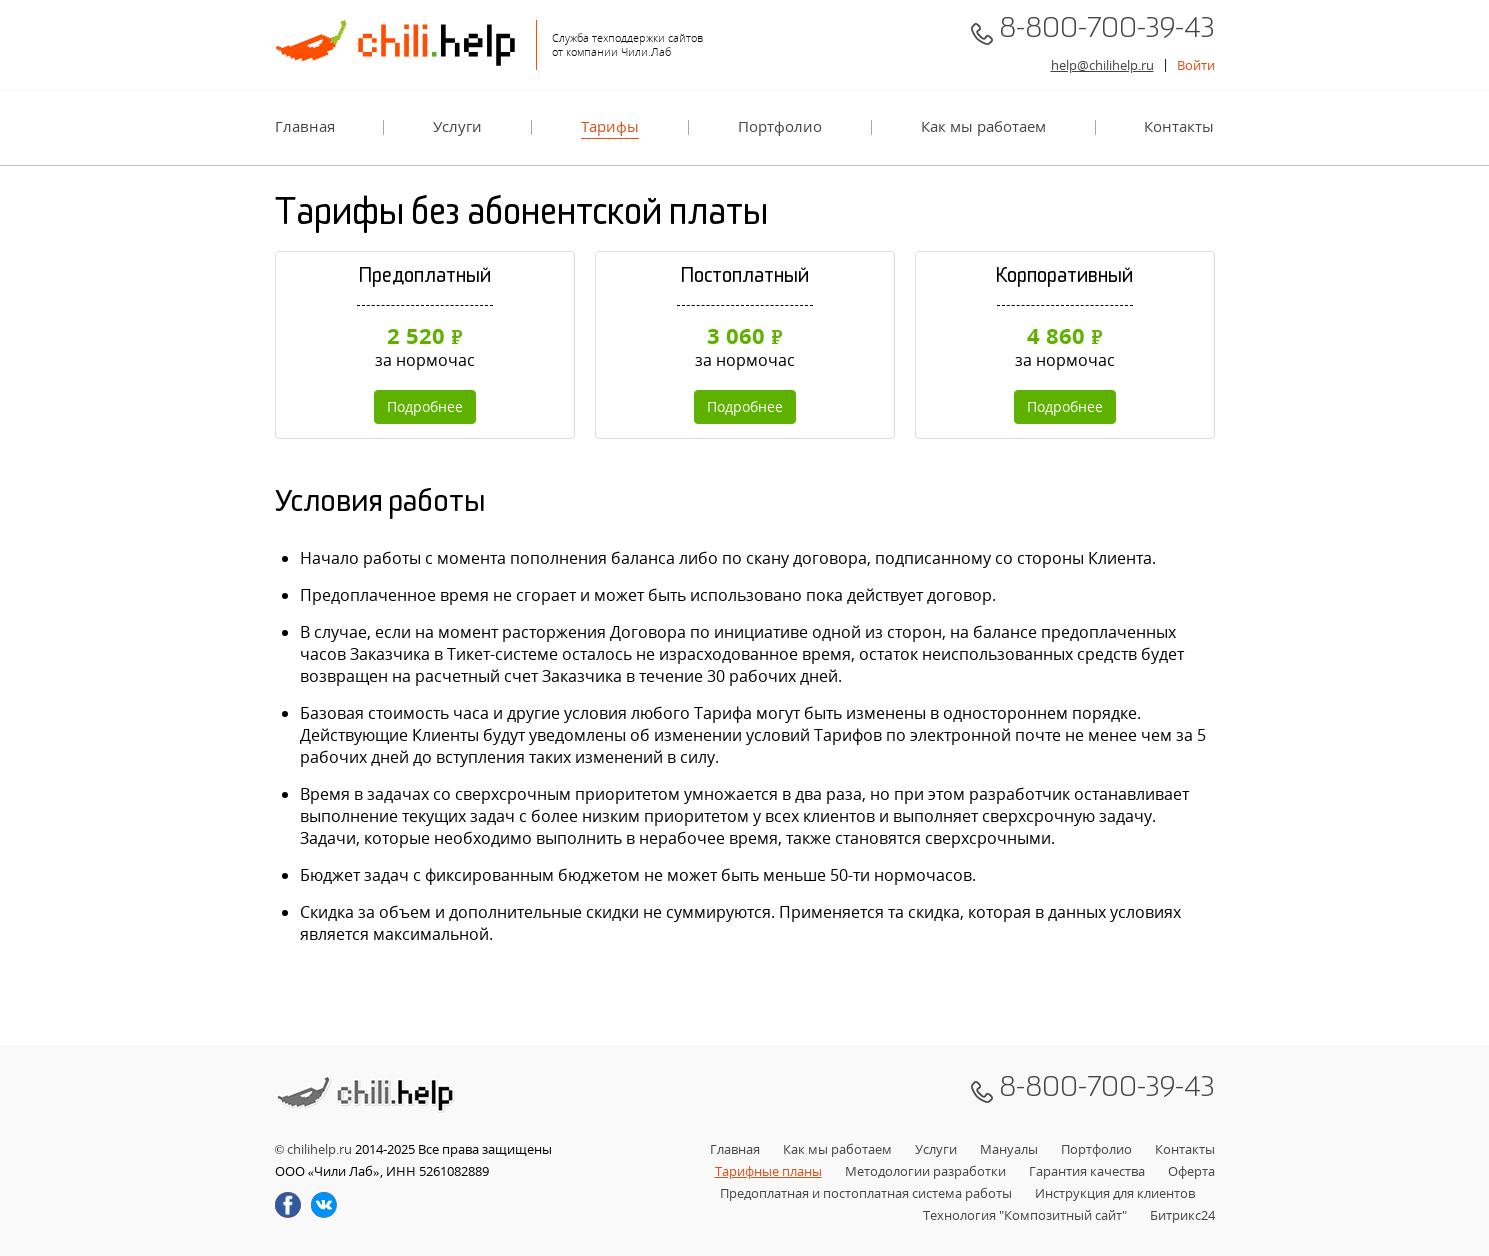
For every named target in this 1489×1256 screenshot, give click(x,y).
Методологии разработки (925, 1171)
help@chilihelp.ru (1102, 65)
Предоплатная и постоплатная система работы (866, 1193)
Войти (1196, 65)
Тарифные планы (768, 1171)
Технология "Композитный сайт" (1025, 1215)
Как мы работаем (983, 126)
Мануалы (1009, 1149)
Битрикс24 (1182, 1215)
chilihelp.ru (319, 1149)
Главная (305, 126)
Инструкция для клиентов (1115, 1193)
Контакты (1179, 126)
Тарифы (610, 126)
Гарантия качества (1087, 1171)
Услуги (457, 126)
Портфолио (780, 126)
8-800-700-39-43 (1107, 33)
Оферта (1191, 1171)
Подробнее (425, 406)
